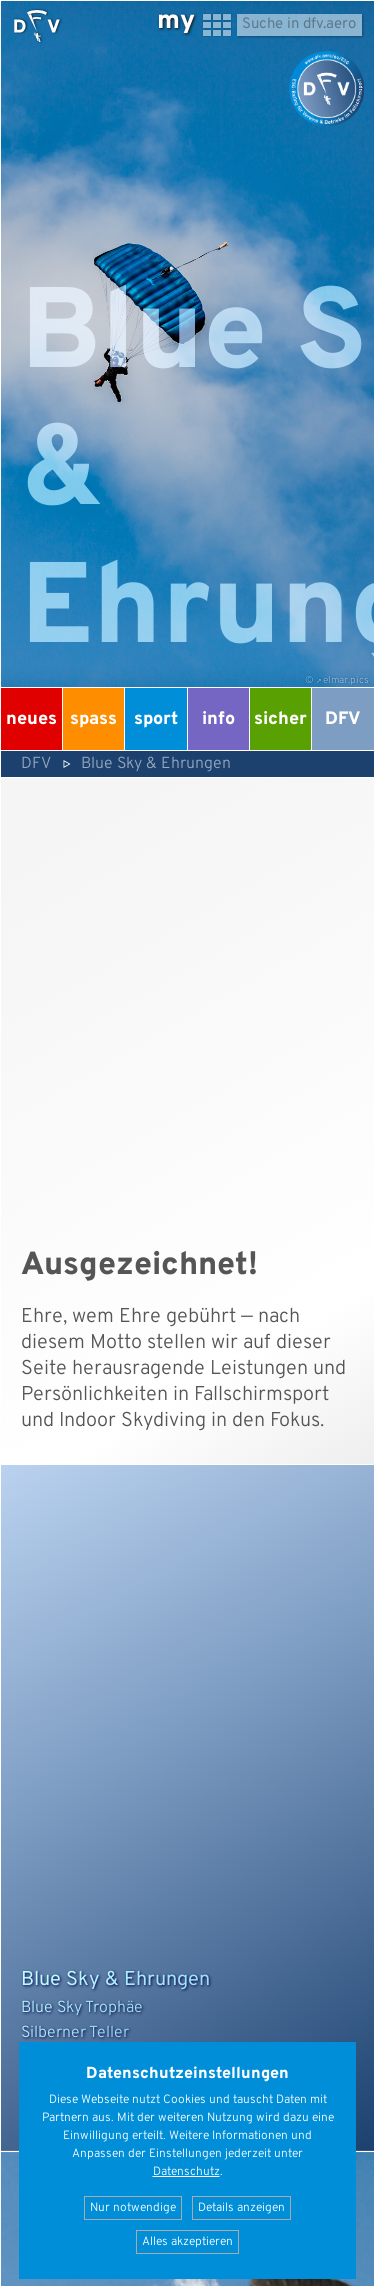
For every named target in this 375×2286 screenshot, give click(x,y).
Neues (31, 719)
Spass (93, 719)
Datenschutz (186, 2172)
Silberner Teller (75, 2033)
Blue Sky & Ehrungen (156, 764)
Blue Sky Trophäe (82, 2008)
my (176, 21)
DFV (342, 719)
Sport (156, 719)
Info (218, 719)
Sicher (280, 719)
